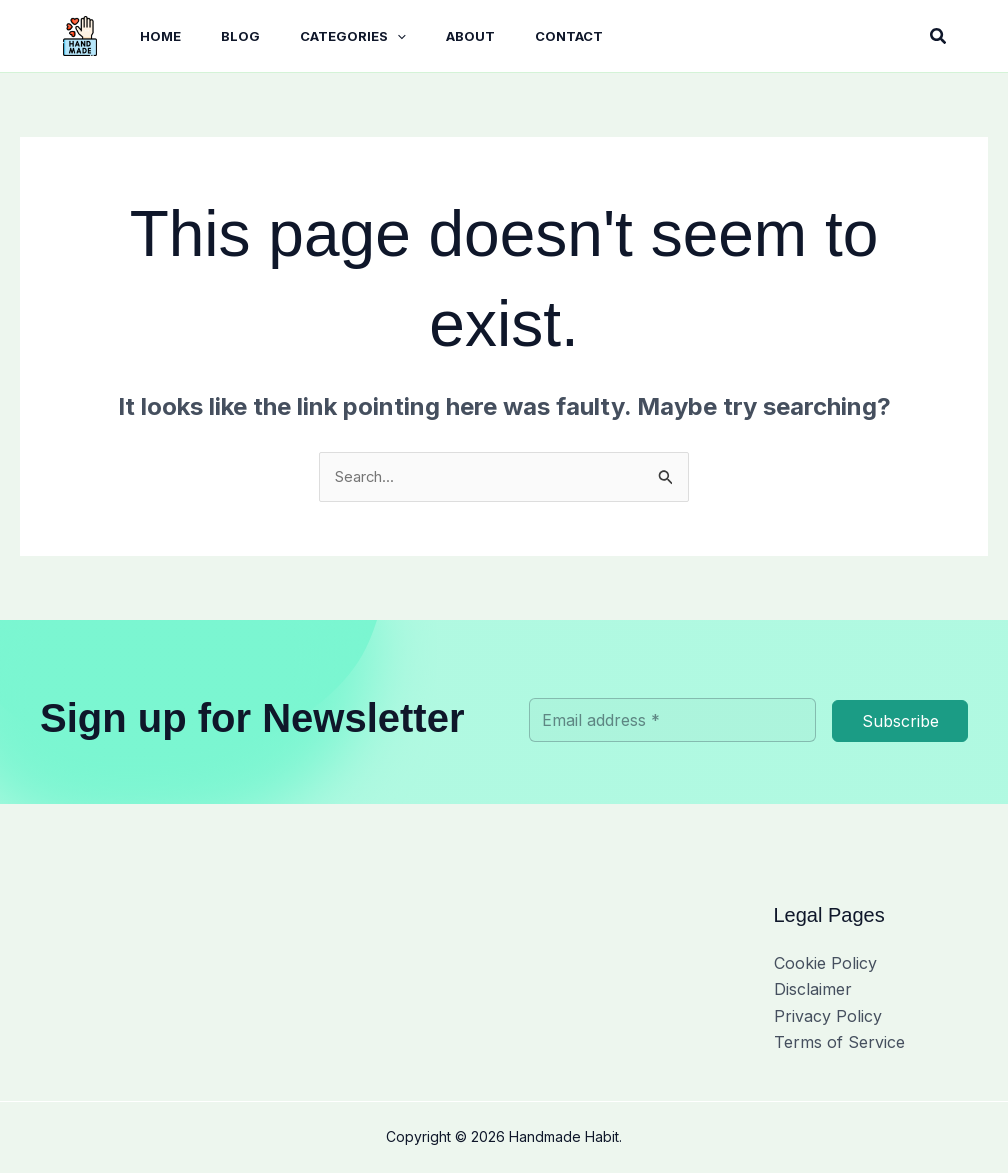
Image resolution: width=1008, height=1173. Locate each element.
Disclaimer (813, 991)
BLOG (212, 36)
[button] (361, 36)
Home (140, 36)
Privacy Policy (828, 1018)
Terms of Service (839, 1044)
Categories (317, 36)
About (426, 36)
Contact (517, 36)
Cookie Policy (825, 965)
